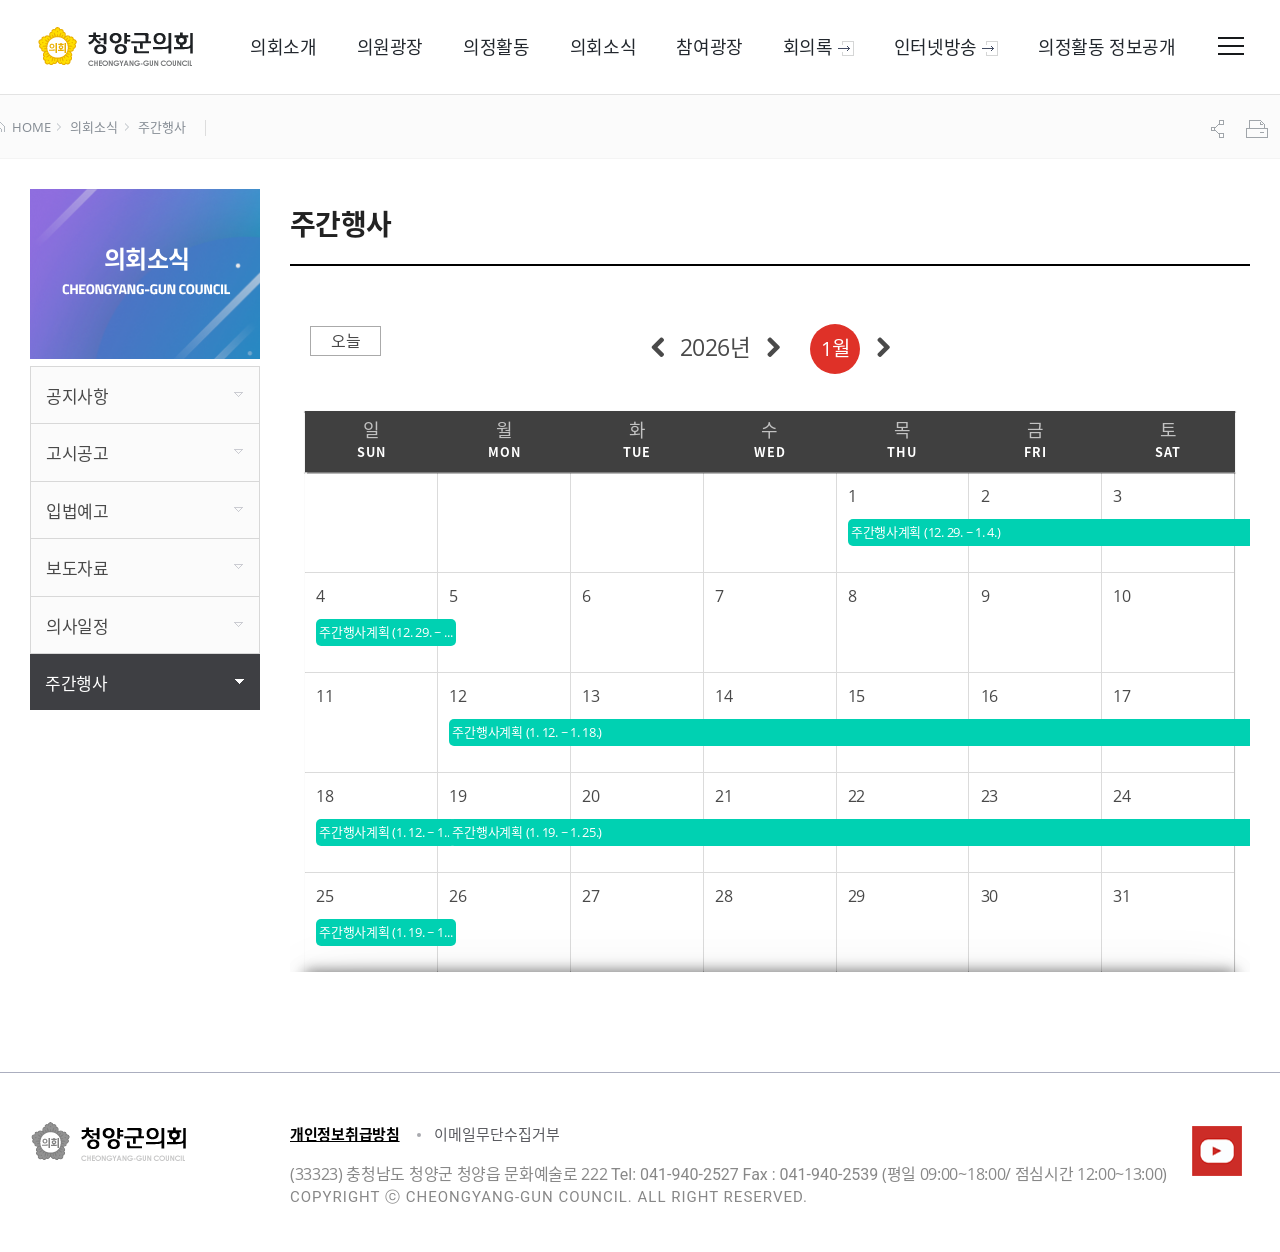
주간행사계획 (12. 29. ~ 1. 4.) (387, 632)
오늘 (345, 341)
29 (856, 896)
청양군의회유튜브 (1217, 1151)
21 (723, 796)
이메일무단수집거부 (497, 1134)
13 (590, 696)
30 (989, 896)
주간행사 (161, 128)
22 (856, 796)
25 (324, 896)
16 (989, 696)
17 (1121, 696)
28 (723, 896)
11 (324, 696)
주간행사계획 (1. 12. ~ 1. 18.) (387, 832)
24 (1121, 796)
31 (1121, 896)
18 (324, 796)
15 (856, 696)
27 (590, 896)
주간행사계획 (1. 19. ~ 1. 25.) (387, 932)
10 (1121, 596)
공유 (1220, 129)
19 (457, 796)
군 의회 (115, 46)
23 (989, 796)
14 (723, 696)
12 (457, 696)
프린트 (1259, 129)
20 (590, 796)
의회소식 (93, 128)
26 (457, 896)
